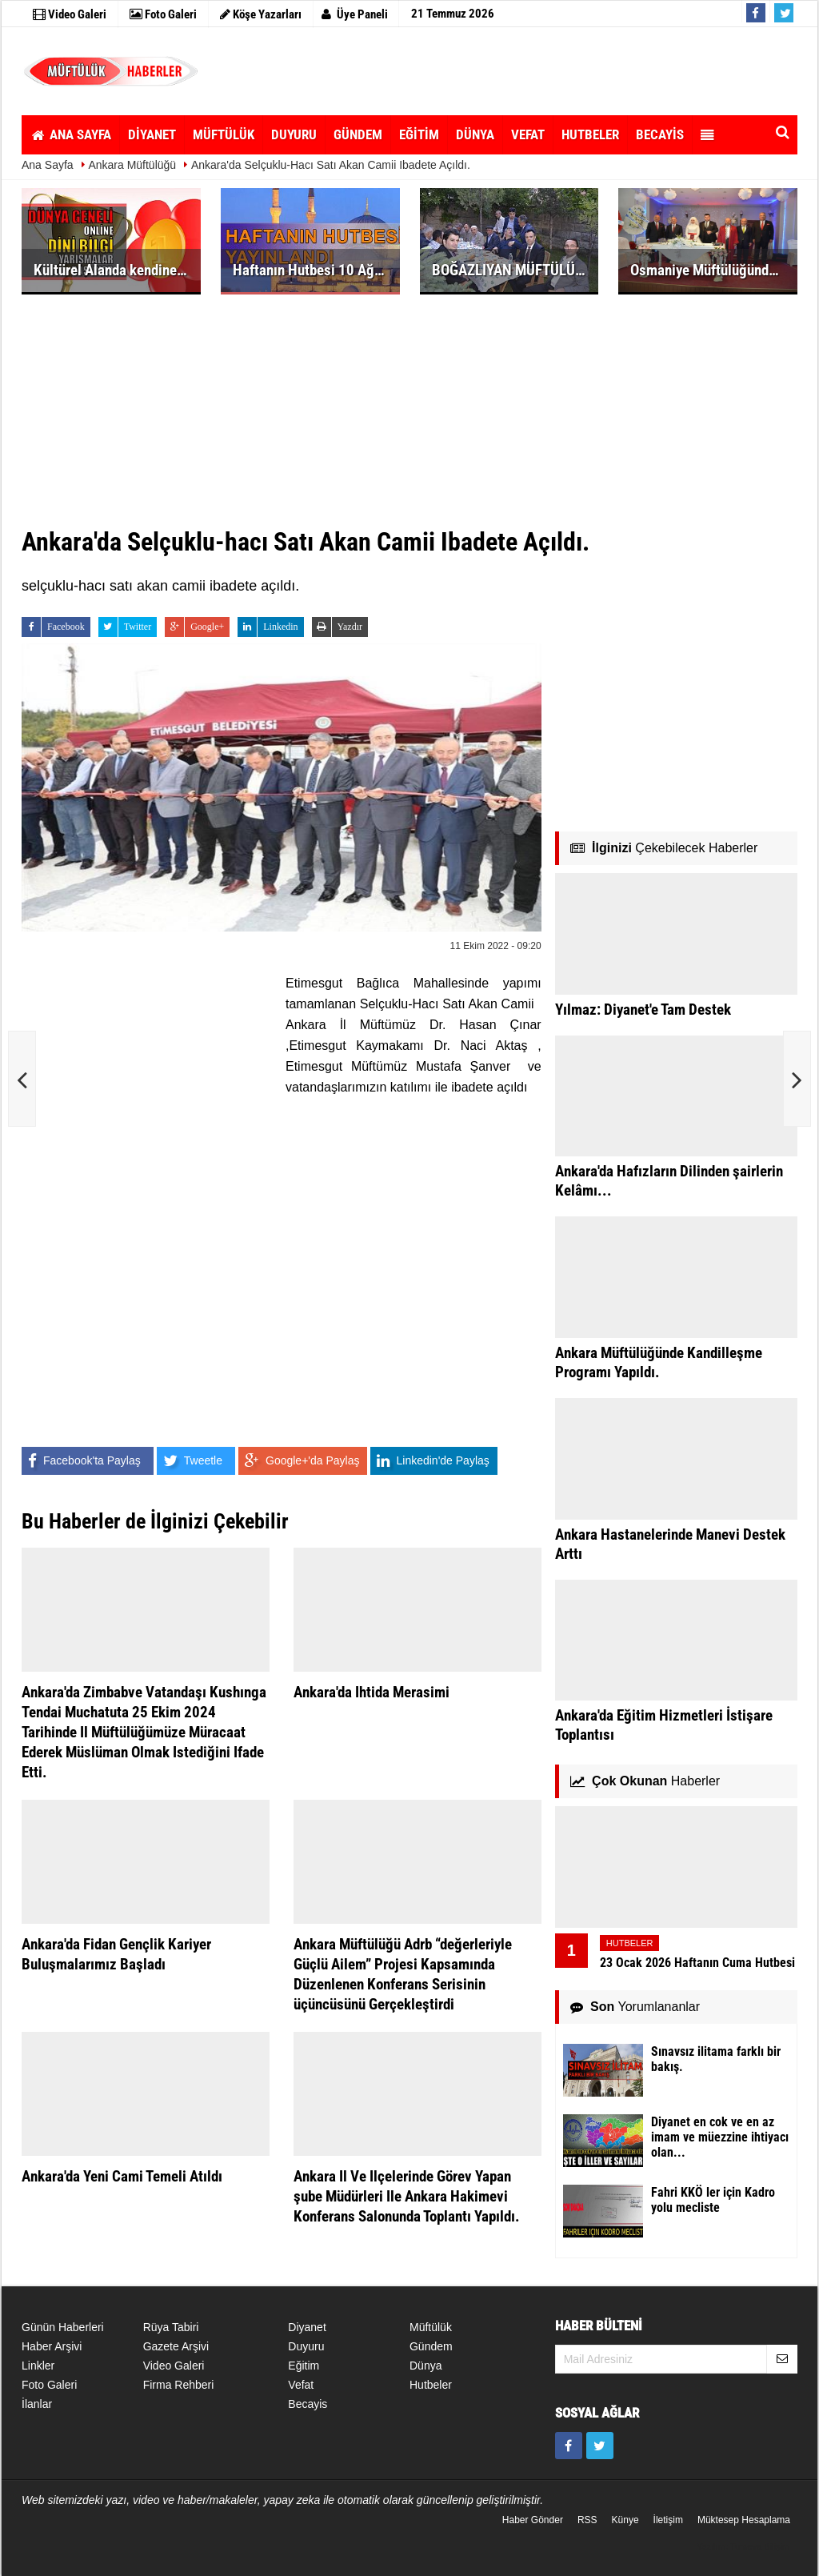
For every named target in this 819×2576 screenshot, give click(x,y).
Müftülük (431, 2327)
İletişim (668, 2520)
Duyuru (306, 2346)
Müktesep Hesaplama (743, 2520)
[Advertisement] (513, 71)
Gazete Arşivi (176, 2346)
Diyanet (307, 2327)
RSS (587, 2520)
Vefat (301, 2384)
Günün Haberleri (63, 2327)
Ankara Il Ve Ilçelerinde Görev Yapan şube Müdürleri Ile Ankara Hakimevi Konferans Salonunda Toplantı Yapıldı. (407, 2196)
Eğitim (303, 2365)
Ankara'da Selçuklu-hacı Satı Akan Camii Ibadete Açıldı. (330, 164)
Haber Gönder (532, 2520)
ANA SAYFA (70, 134)
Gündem (431, 2346)
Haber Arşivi (52, 2346)
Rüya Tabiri (171, 2327)
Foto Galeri (49, 2384)
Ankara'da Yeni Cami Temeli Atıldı (122, 2176)
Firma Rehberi (178, 2384)
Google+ (194, 627)
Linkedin (268, 627)
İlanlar (37, 2404)
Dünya (425, 2365)
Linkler (38, 2365)
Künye (625, 2520)
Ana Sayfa (48, 164)
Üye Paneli (355, 14)
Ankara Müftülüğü (132, 164)
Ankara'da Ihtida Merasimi (371, 1692)
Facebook (53, 627)
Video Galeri (174, 2365)
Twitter (124, 627)
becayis (307, 2404)
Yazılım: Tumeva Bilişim (743, 2546)
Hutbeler (431, 2384)
